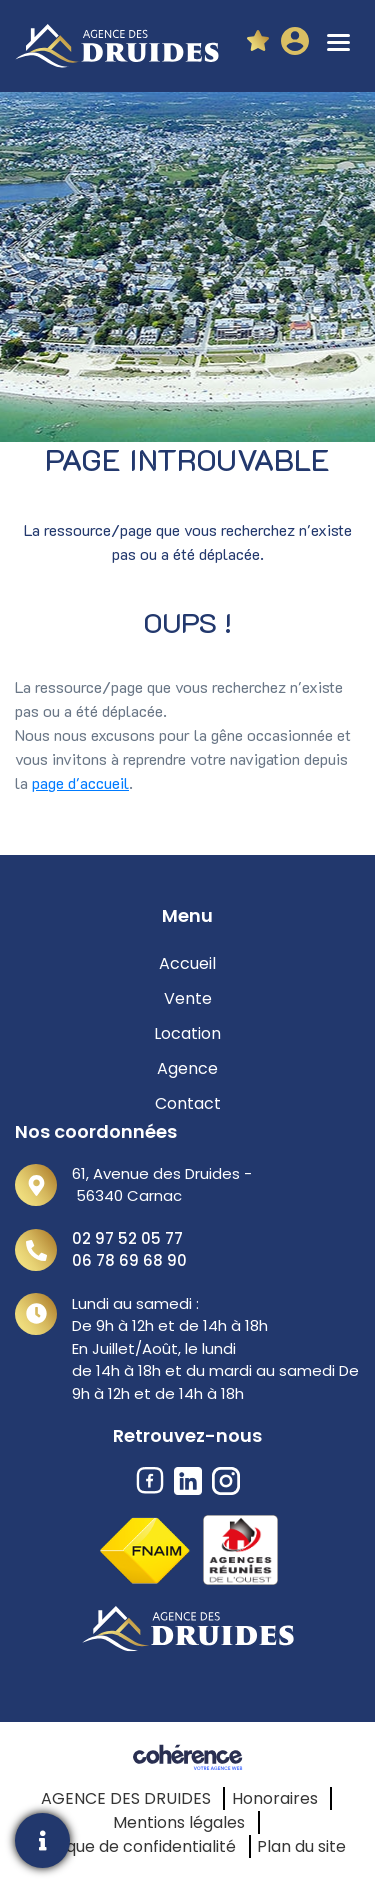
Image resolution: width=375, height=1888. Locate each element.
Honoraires (275, 1798)
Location (187, 1033)
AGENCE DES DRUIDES (126, 1798)
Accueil (187, 963)
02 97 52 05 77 (127, 1238)
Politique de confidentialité (132, 1846)
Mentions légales (179, 1822)
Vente (188, 998)
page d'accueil (80, 782)
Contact (188, 1103)
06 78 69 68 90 (129, 1260)
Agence (187, 1068)
